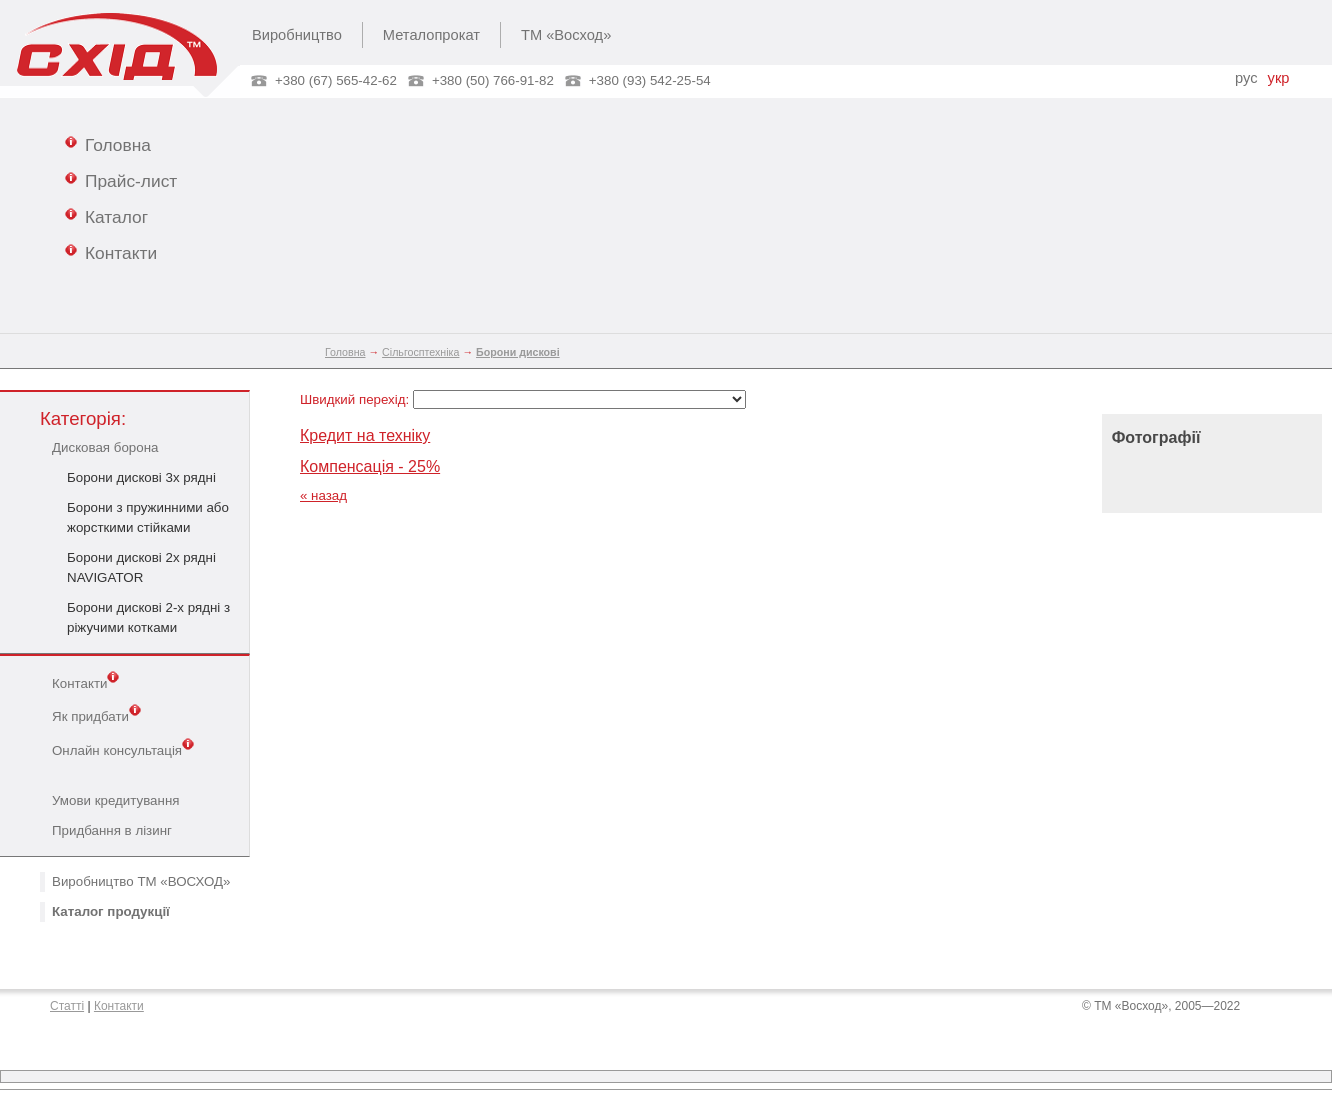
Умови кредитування (115, 800)
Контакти (111, 252)
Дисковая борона (105, 447)
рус (1246, 78)
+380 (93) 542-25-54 (650, 80)
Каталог (106, 216)
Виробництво (297, 35)
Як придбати (96, 715)
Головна (108, 144)
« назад (323, 495)
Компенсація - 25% (370, 466)
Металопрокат (431, 35)
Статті (67, 1006)
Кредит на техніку (365, 435)
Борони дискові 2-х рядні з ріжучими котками (148, 617)
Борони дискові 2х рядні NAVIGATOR (141, 567)
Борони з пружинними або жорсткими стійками (148, 517)
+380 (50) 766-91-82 (493, 80)
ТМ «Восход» (566, 35)
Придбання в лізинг (112, 830)
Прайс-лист (121, 180)
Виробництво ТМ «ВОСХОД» (141, 881)
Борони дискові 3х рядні (141, 477)
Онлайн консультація (123, 749)
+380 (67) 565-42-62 (336, 80)
